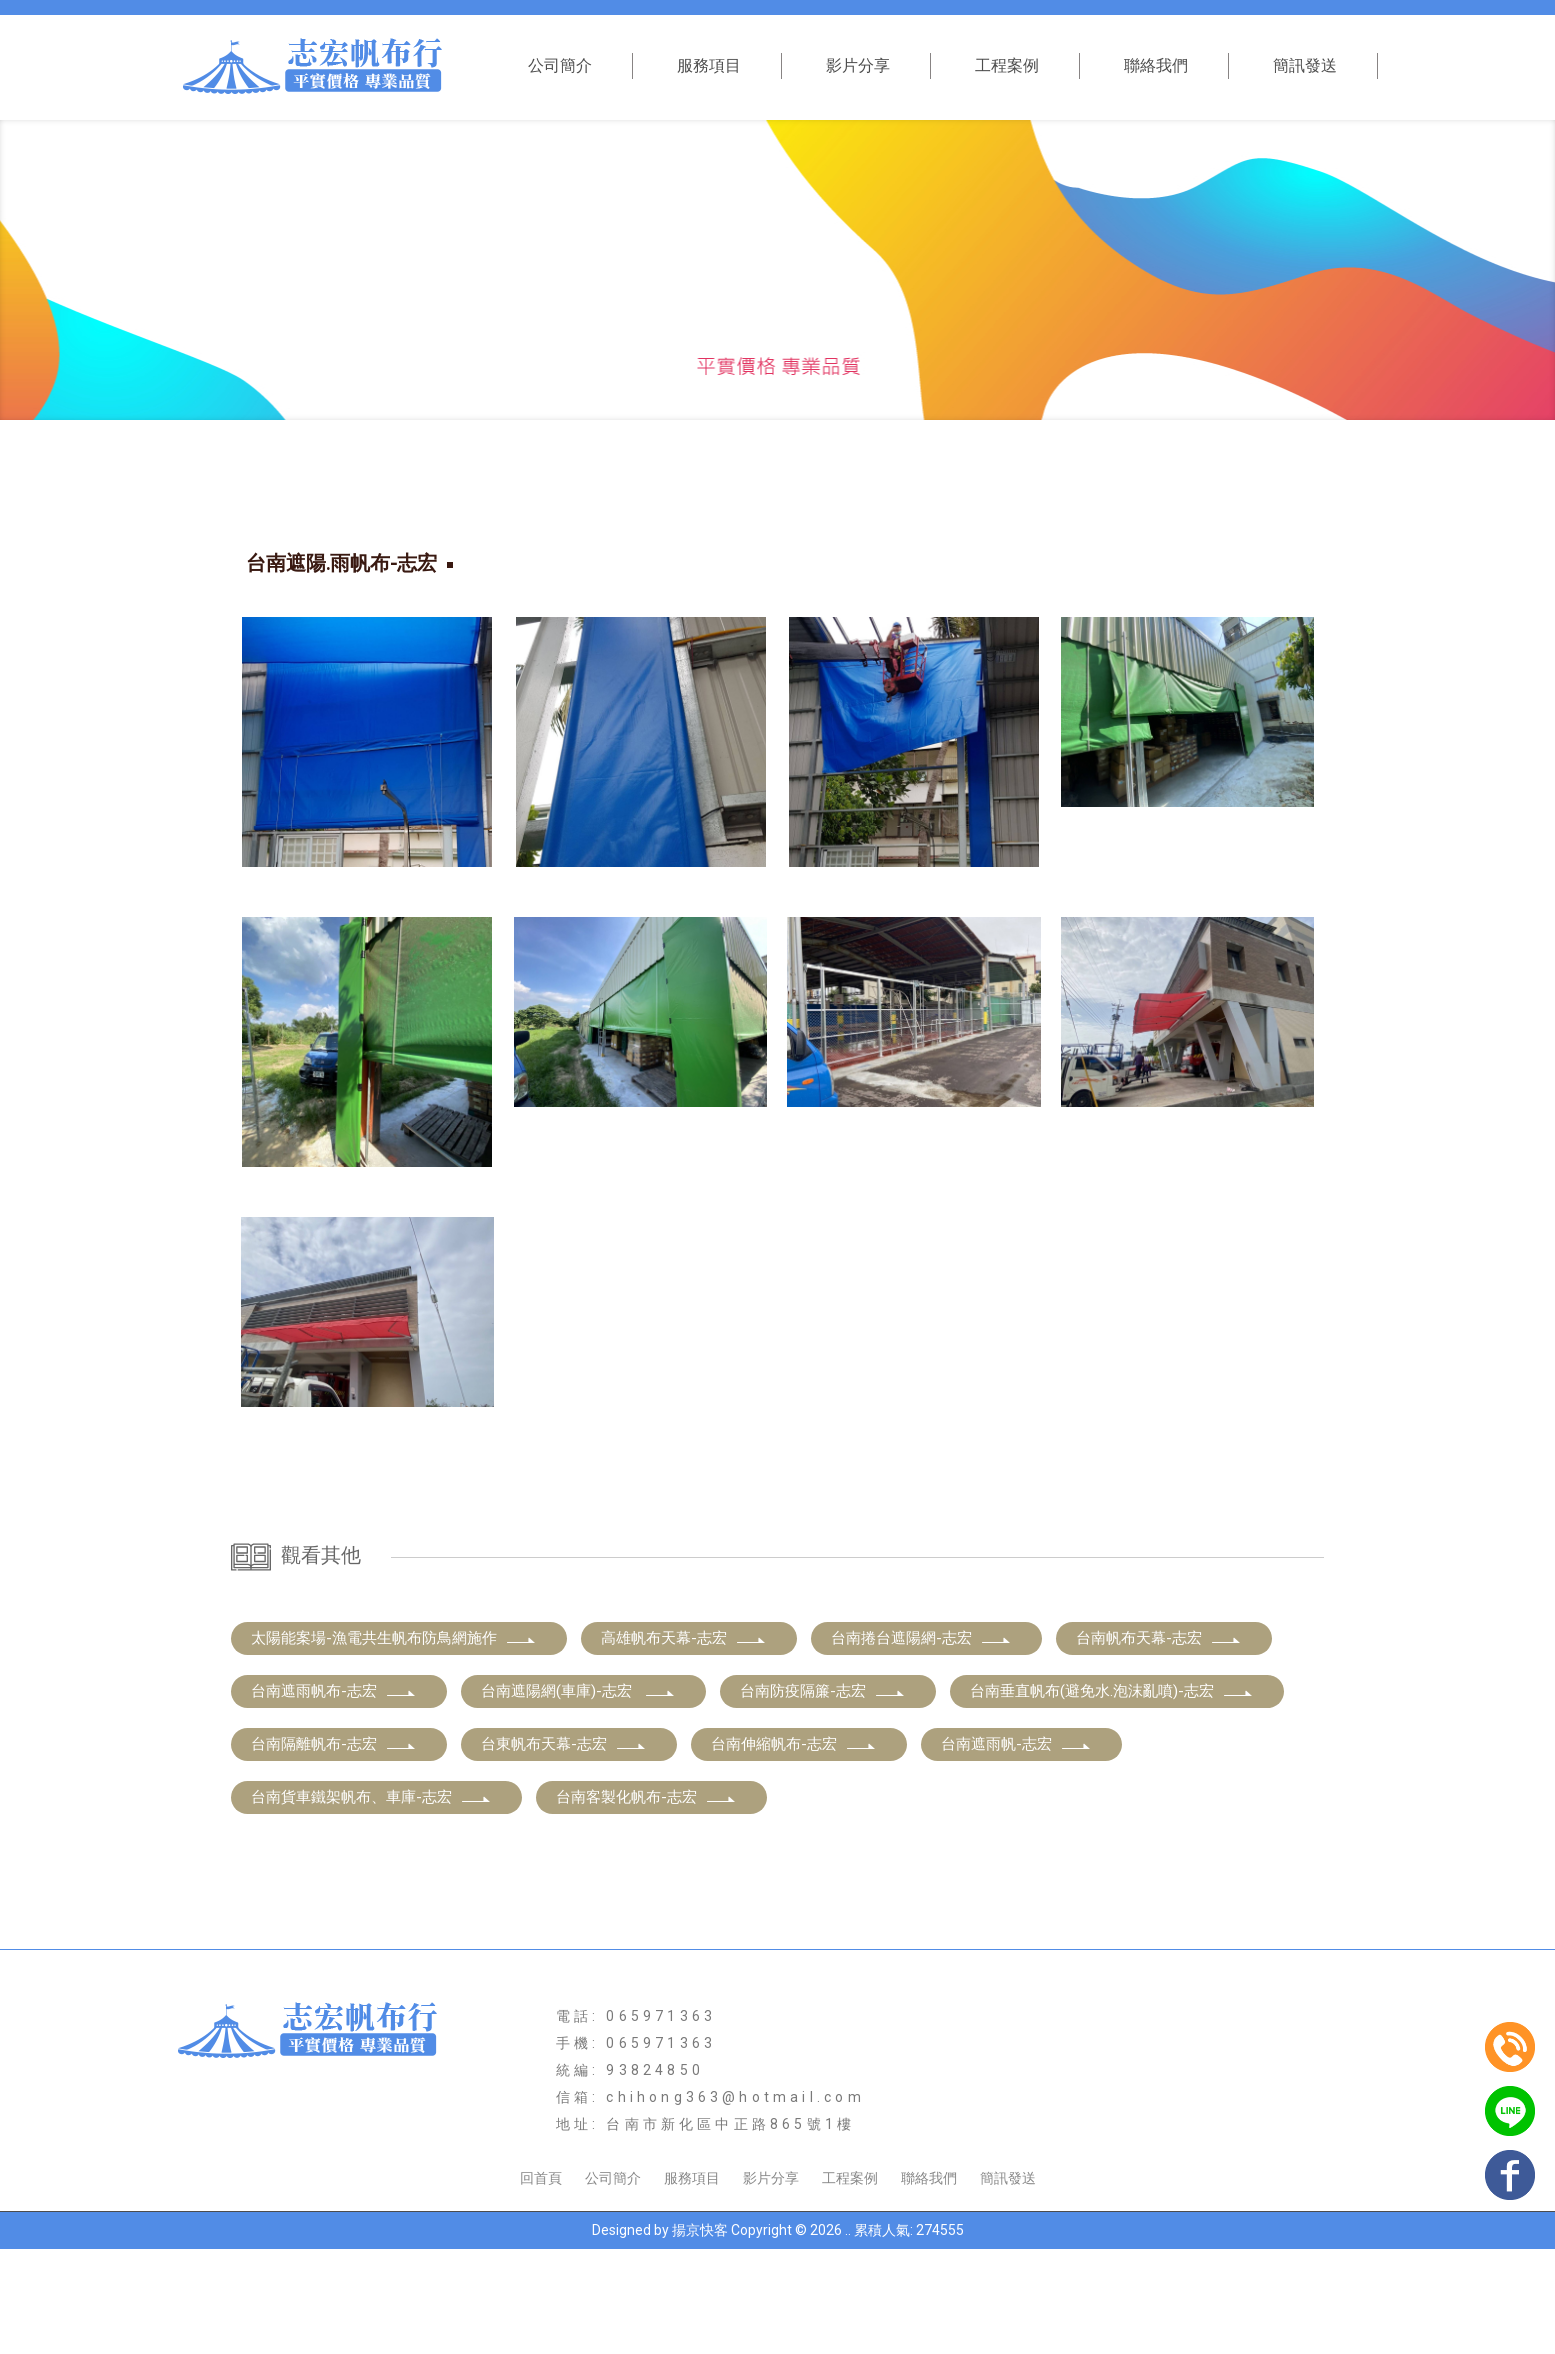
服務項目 (709, 65)
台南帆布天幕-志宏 (1159, 1743)
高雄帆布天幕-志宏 (684, 1743)
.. (848, 2335)
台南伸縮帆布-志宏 (794, 1849)
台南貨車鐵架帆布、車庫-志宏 (371, 1902)
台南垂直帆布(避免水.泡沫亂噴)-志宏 (1112, 1796)
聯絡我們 (1156, 65)
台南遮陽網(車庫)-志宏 (578, 1796)
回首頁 (541, 2283)
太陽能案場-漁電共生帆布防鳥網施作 (394, 1743)
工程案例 (1007, 65)
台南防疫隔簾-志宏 (823, 1796)
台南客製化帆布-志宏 (646, 1902)
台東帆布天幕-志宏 (564, 1849)
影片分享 (858, 65)
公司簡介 (560, 65)
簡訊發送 (1305, 65)
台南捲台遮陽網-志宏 (921, 1743)
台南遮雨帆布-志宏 (334, 1796)
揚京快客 (700, 2335)
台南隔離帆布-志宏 (334, 1849)
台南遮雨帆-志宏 (1016, 1849)
